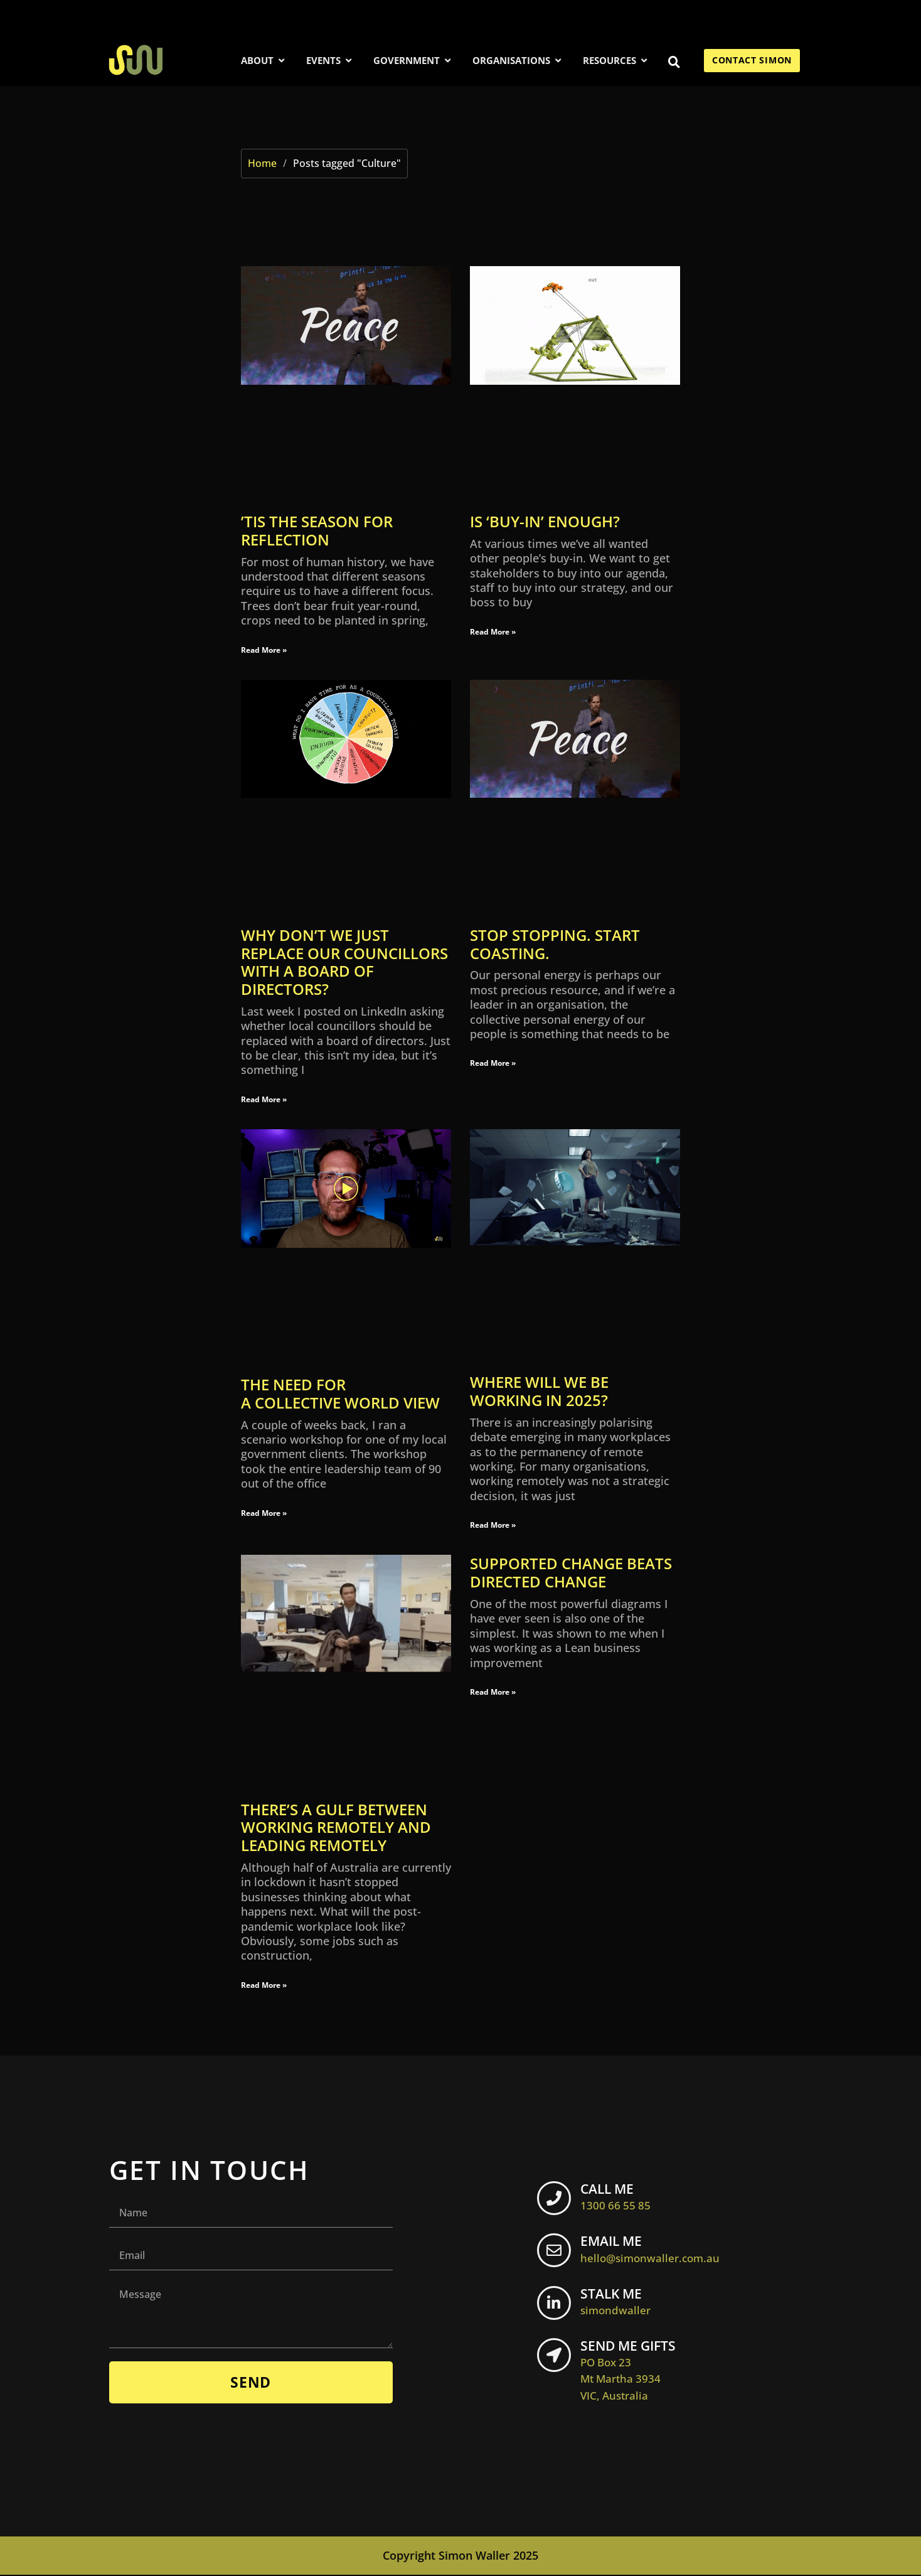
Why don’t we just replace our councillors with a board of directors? (344, 962)
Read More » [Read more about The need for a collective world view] (264, 1513)
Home (262, 163)
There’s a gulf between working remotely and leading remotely (336, 1827)
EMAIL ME (656, 2249)
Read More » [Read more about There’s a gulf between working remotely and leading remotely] (264, 1985)
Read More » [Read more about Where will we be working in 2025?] (493, 1525)
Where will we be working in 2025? (539, 1390)
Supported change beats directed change (571, 1572)
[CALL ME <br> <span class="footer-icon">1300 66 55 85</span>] (557, 2201)
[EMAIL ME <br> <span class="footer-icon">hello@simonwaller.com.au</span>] (557, 2254)
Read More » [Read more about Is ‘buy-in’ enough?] (493, 631)
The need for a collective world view (340, 1393)
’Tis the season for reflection (317, 530)
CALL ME (622, 2196)
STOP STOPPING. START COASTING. (555, 944)
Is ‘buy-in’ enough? (545, 521)
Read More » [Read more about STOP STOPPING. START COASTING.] (493, 1063)
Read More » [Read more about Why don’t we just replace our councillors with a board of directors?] (264, 1099)
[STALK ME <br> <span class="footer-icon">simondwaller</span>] (557, 2307)
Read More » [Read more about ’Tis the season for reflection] (264, 650)
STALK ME (622, 2301)
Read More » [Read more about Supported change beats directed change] (493, 1692)
